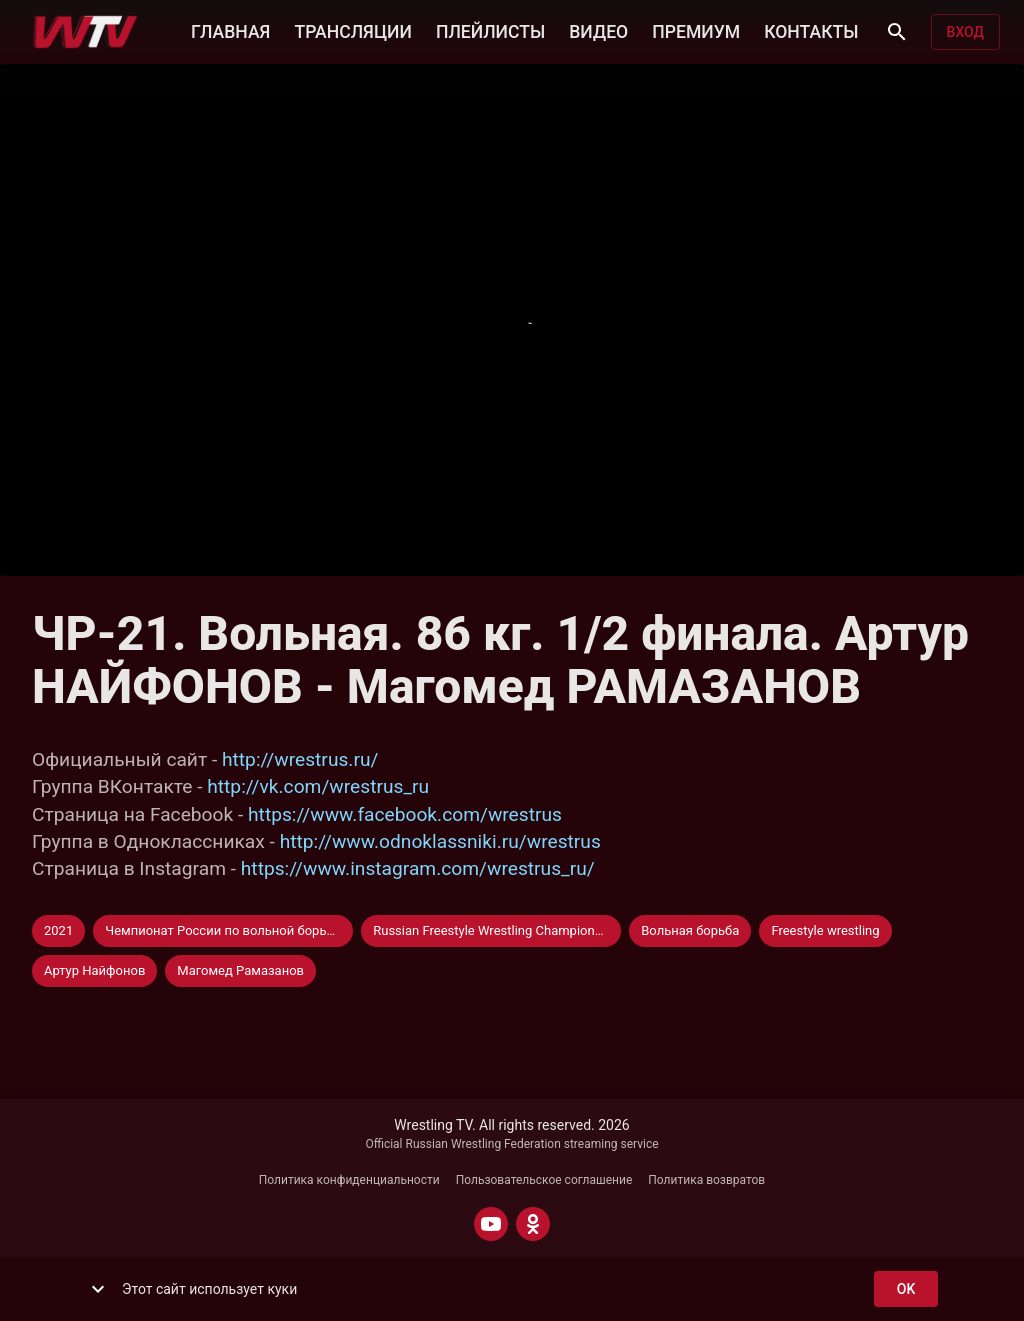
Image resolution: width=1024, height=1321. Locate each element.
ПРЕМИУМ (696, 30)
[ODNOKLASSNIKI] (533, 1224)
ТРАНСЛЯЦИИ (352, 30)
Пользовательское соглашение (544, 1180)
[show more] (98, 1289)
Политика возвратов (706, 1180)
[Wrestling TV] (85, 32)
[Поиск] (897, 32)
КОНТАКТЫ (811, 30)
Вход (965, 32)
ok (906, 1289)
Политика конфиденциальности (349, 1180)
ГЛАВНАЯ (230, 30)
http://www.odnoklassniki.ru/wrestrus (440, 841)
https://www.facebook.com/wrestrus (405, 814)
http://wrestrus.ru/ (300, 759)
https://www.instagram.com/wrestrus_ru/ (418, 868)
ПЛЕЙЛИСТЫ (490, 30)
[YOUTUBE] (491, 1224)
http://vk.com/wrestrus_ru (318, 786)
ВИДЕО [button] (598, 30)
